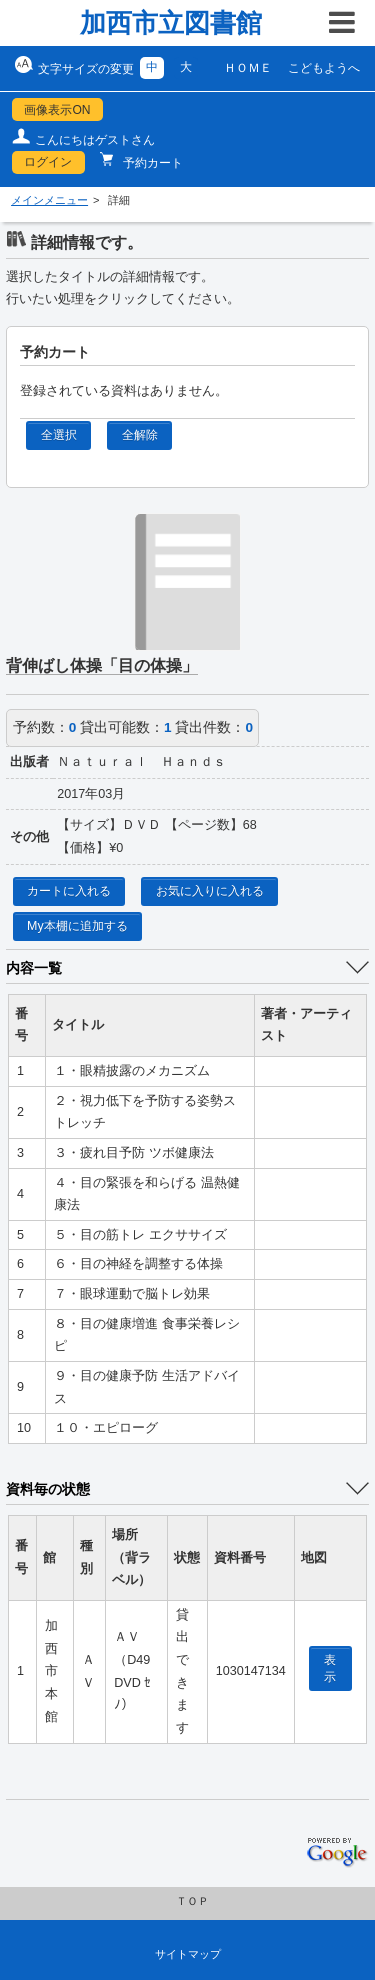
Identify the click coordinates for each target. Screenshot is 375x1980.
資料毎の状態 (48, 1489)
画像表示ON (57, 110)
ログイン (48, 162)
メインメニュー (49, 200)
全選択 (59, 435)
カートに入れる (69, 891)
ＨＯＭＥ (248, 68)
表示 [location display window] (330, 1668)
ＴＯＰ (192, 1901)
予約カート (151, 163)
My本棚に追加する (77, 926)
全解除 (140, 435)
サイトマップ (188, 1954)
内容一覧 (34, 968)
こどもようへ (324, 68)
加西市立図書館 (171, 23)
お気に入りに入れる (210, 891)
